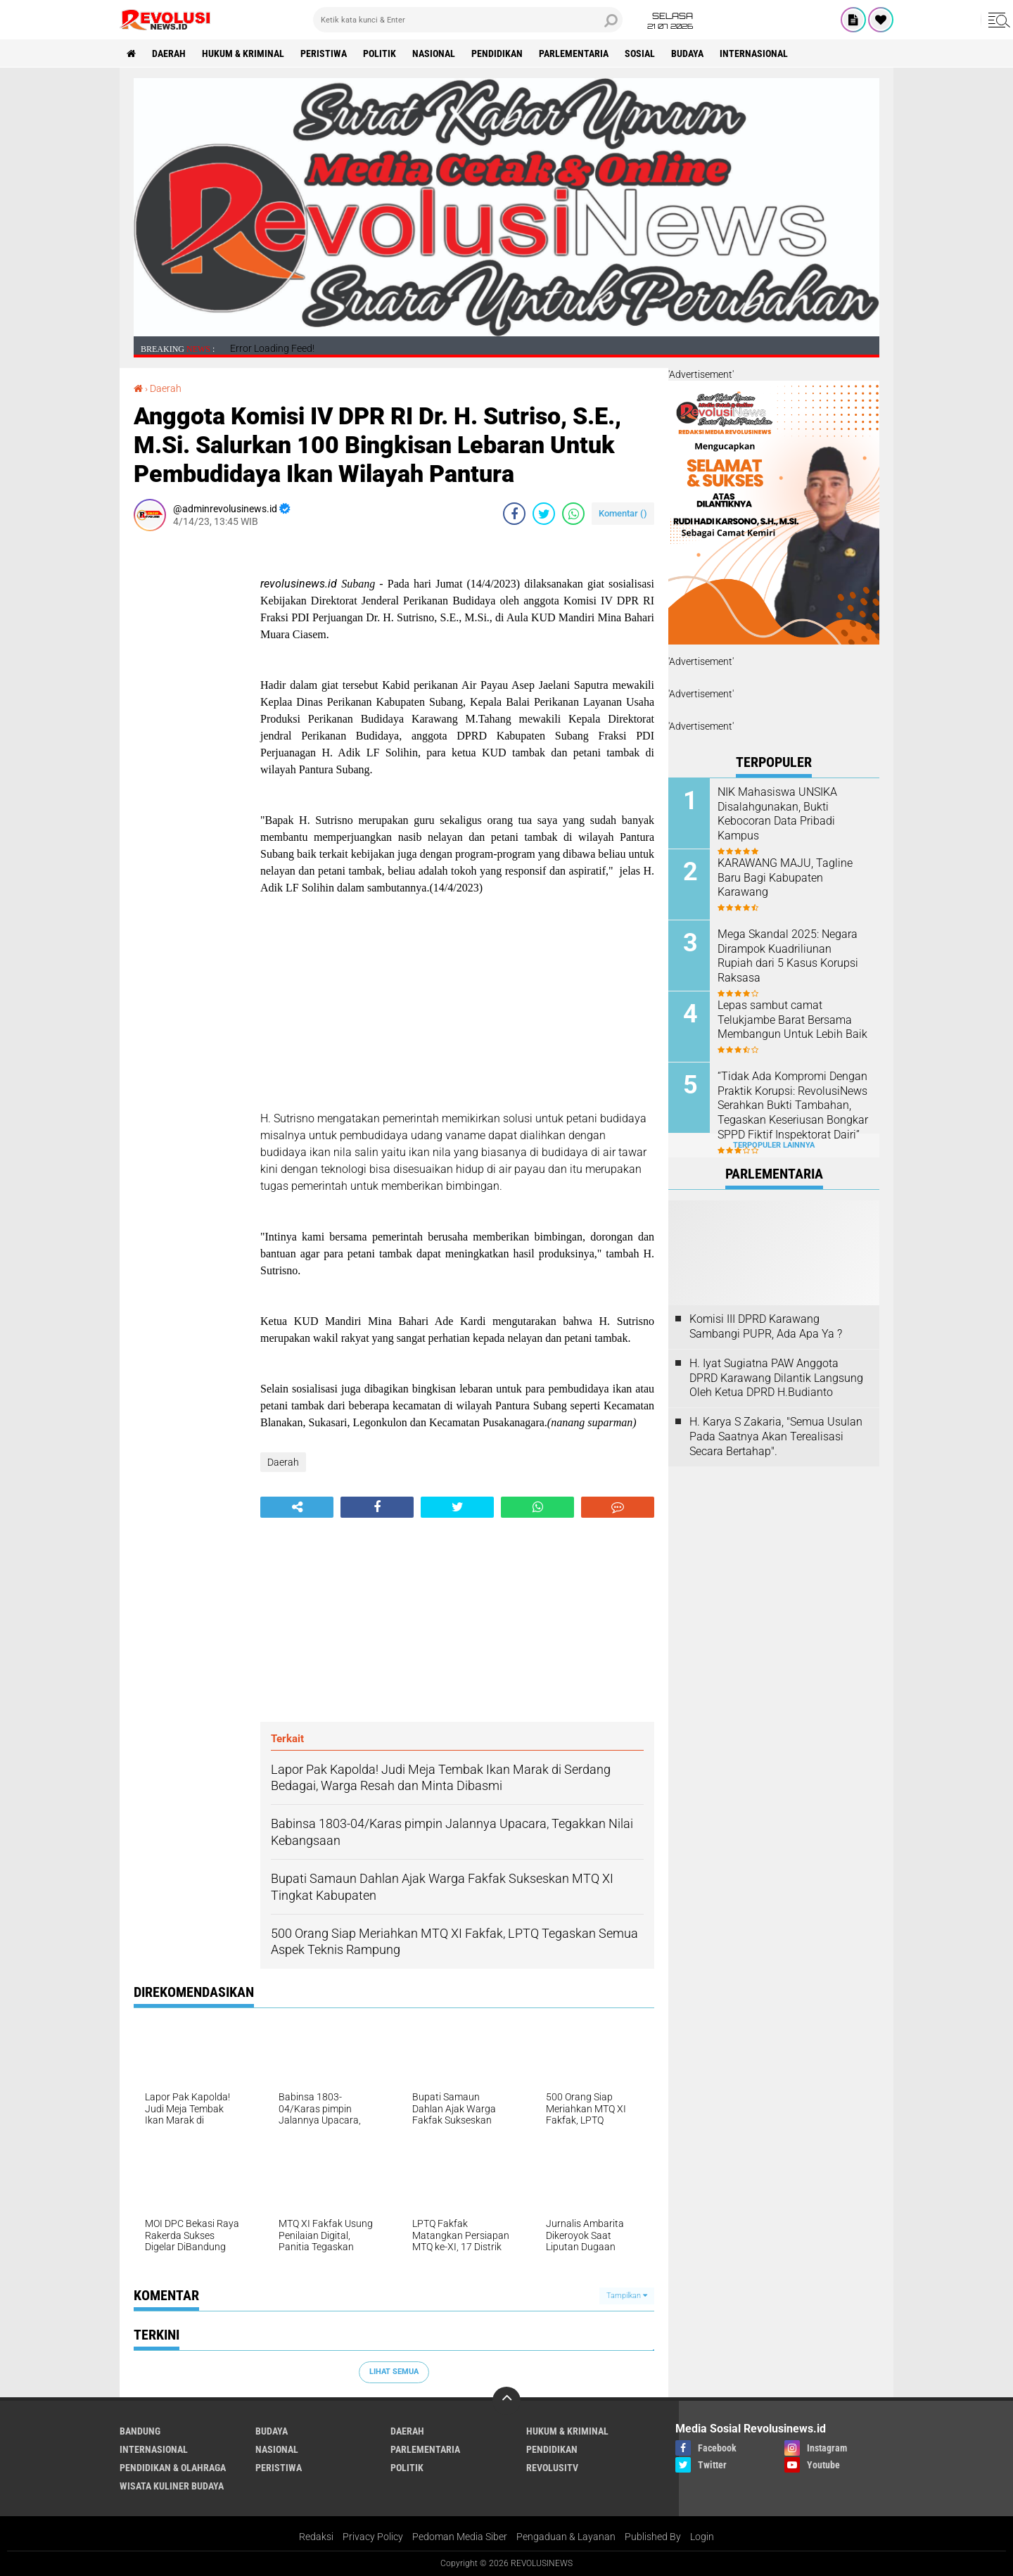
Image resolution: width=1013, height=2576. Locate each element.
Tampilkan (626, 2295)
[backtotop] (506, 2401)
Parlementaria (574, 53)
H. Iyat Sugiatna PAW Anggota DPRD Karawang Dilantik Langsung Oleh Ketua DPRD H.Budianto (776, 1378)
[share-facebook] (514, 513)
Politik (379, 53)
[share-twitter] (544, 513)
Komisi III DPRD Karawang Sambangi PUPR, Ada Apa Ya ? (765, 1326)
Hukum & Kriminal (243, 53)
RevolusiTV (552, 2467)
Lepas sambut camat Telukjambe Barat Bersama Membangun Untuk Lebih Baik (792, 1019)
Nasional (433, 53)
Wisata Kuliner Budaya (172, 2486)
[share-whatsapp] (573, 513)
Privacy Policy (373, 2536)
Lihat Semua (394, 2371)
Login (702, 2536)
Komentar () (623, 513)
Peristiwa (323, 53)
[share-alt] (296, 1507)
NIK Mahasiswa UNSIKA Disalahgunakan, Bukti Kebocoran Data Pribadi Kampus (777, 813)
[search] (468, 19)
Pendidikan (497, 53)
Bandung (140, 2431)
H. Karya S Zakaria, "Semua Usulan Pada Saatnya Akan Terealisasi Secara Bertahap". (775, 1436)
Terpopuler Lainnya (774, 1145)
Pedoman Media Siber (459, 2536)
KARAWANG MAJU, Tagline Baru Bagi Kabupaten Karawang (785, 877)
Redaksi (316, 2536)
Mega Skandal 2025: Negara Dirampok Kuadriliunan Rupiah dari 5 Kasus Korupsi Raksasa (788, 955)
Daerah (169, 53)
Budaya (687, 53)
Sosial (640, 53)
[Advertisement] (190, 753)
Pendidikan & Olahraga (173, 2467)
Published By (653, 2536)
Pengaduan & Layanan (566, 2536)
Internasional (754, 53)
